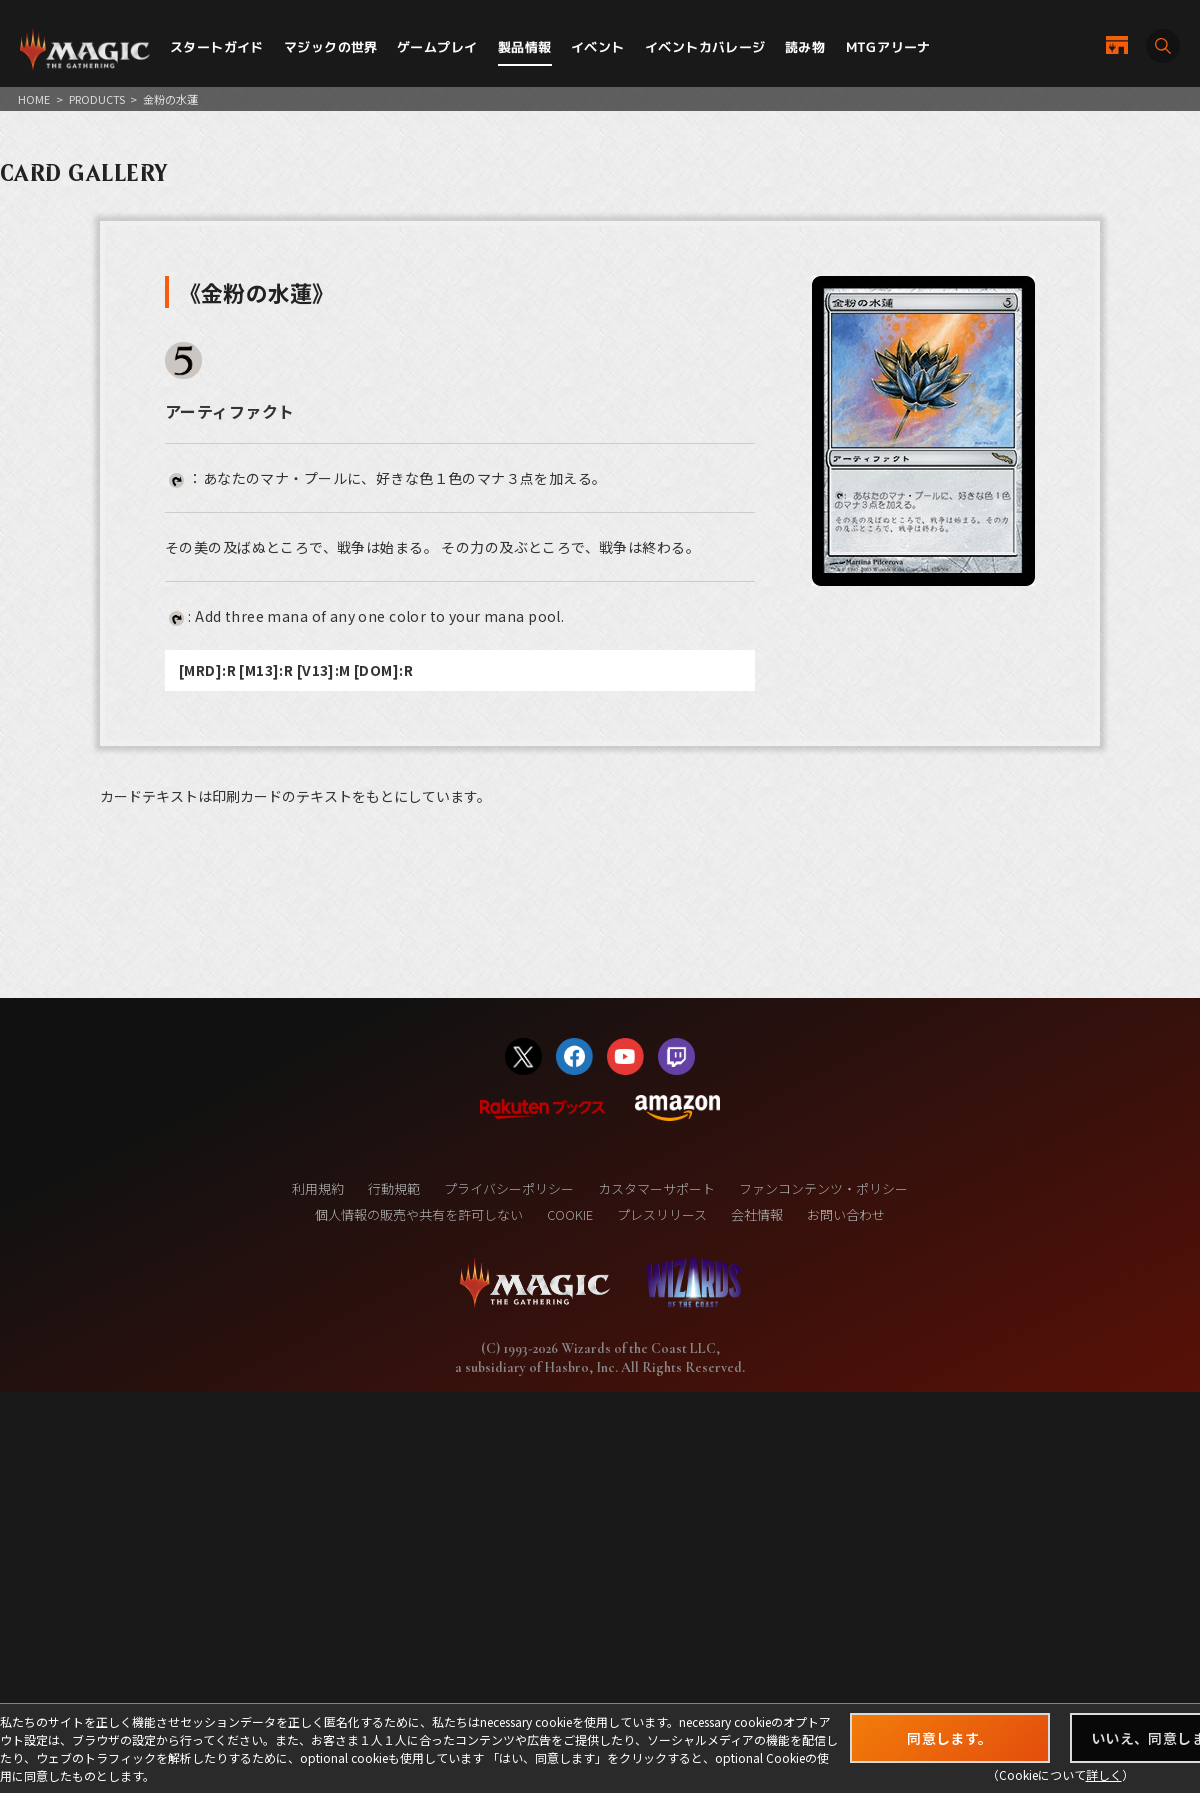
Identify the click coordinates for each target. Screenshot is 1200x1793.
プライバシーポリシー (509, 1188)
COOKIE (570, 1214)
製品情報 (525, 47)
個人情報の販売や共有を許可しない (419, 1214)
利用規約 (318, 1188)
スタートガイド (217, 47)
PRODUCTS (97, 99)
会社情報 (757, 1214)
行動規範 (394, 1188)
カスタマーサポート (656, 1188)
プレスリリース (662, 1214)
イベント (598, 47)
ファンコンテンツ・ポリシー (823, 1188)
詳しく (1104, 1774)
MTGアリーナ (888, 47)
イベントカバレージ (705, 47)
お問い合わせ (846, 1214)
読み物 (805, 47)
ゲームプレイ (437, 47)
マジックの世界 (331, 47)
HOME (34, 99)
